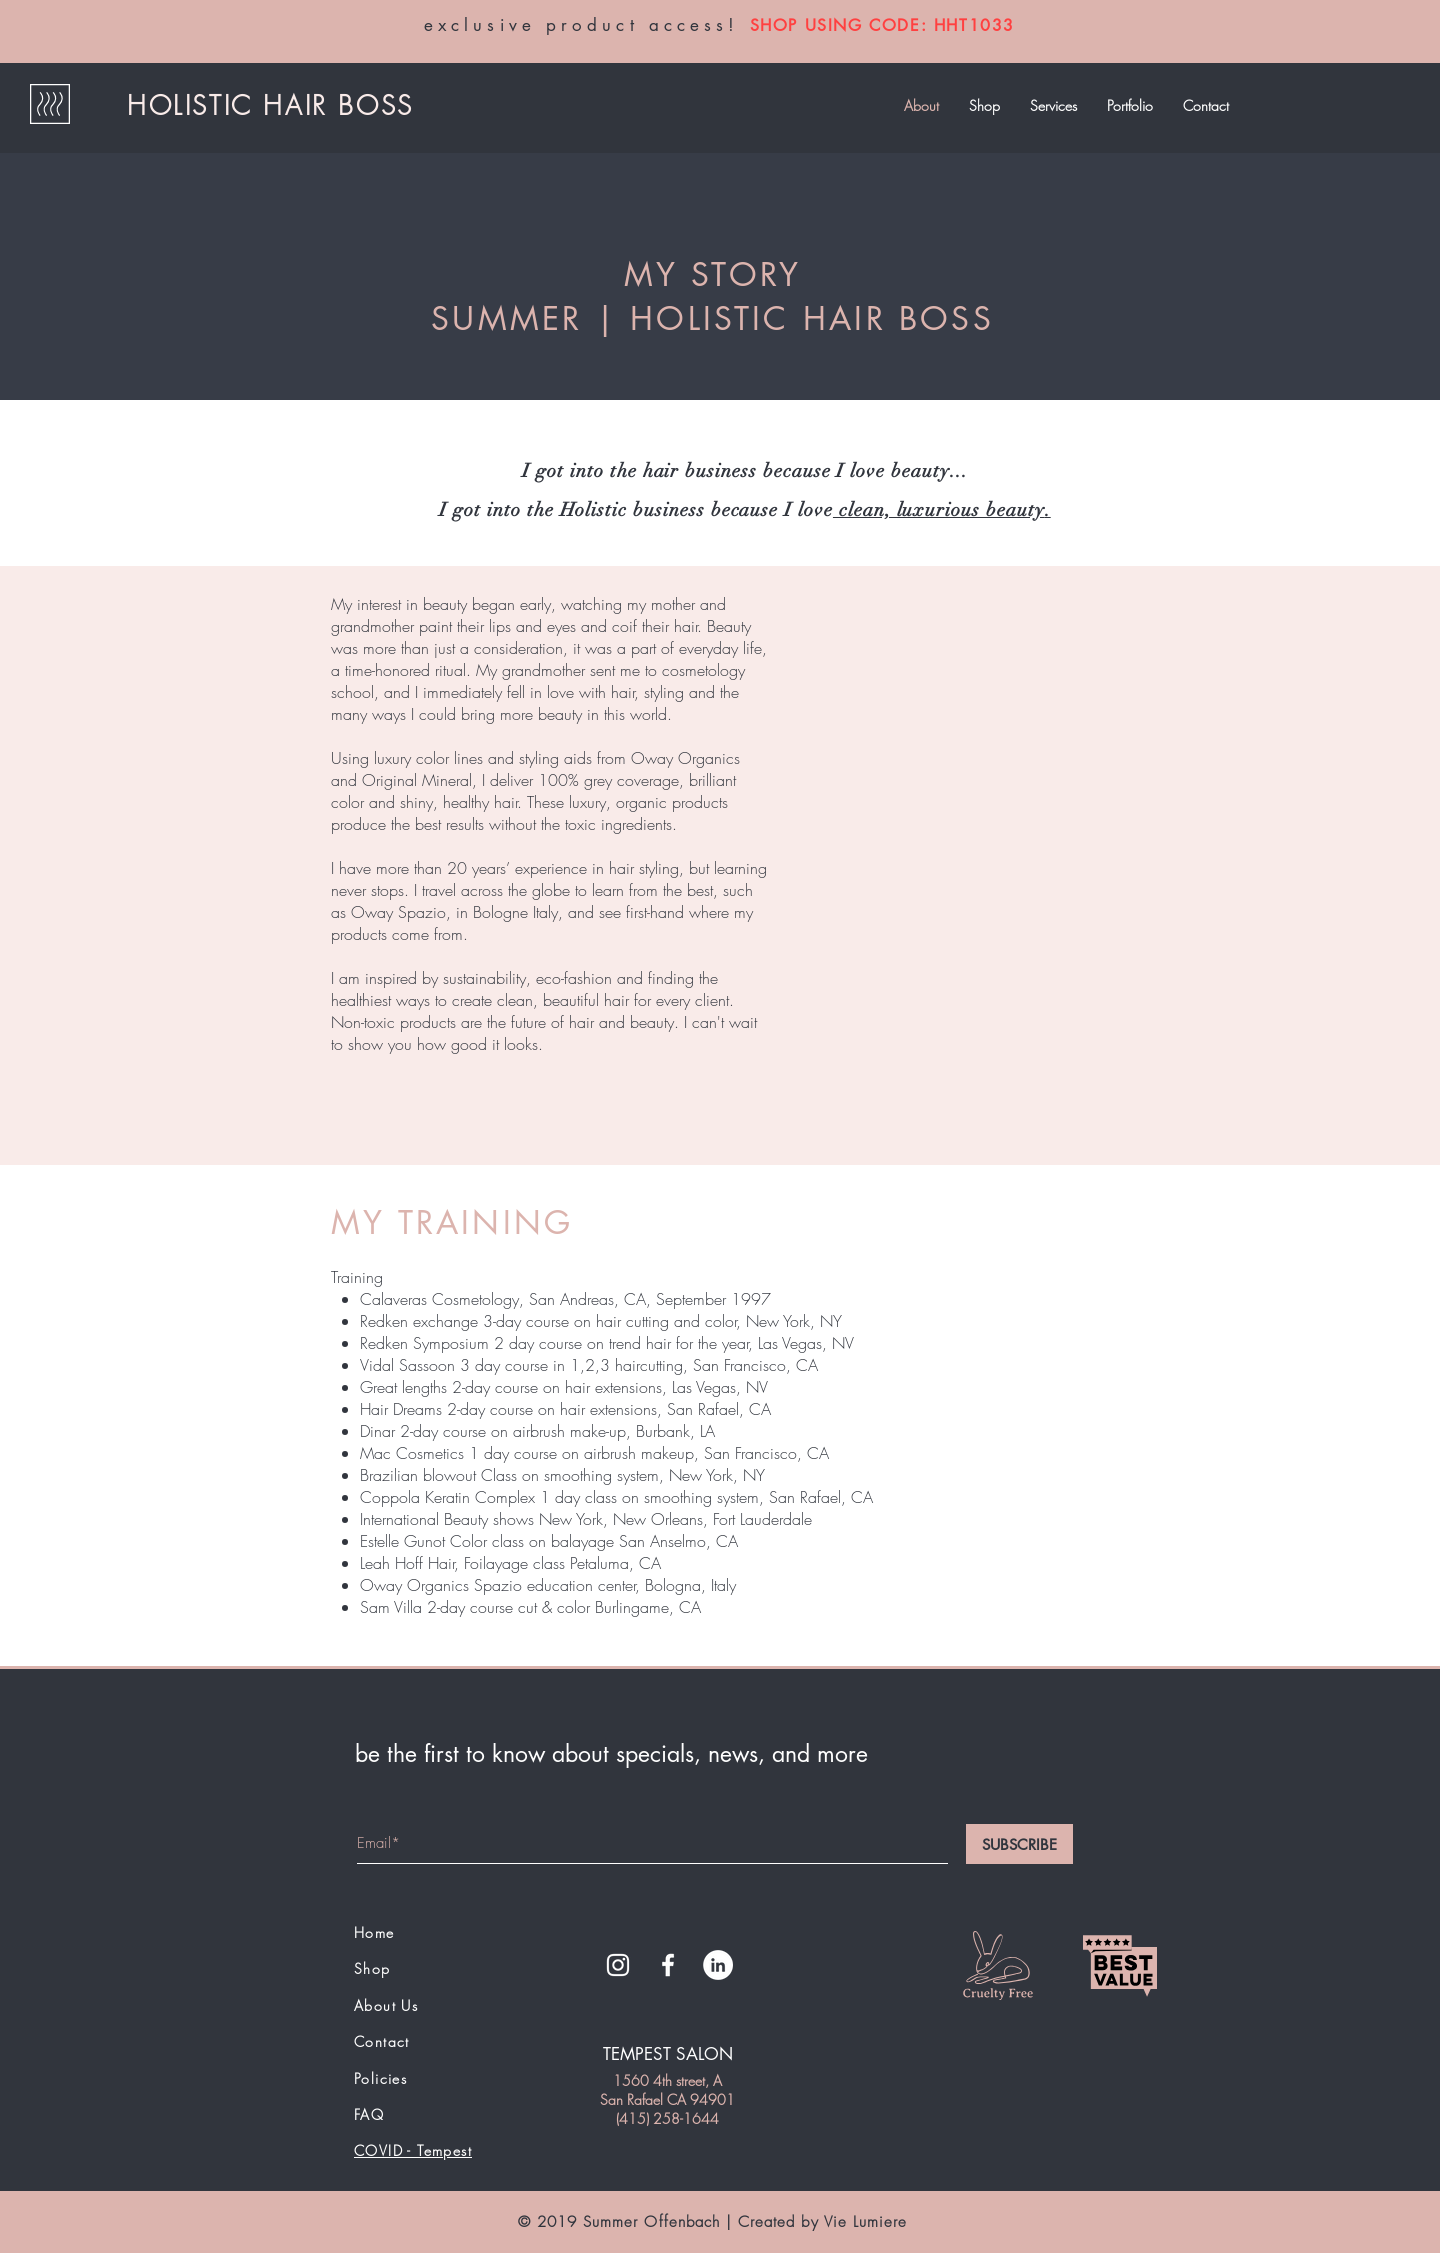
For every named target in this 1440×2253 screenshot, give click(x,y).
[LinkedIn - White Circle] (718, 1965)
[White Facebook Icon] (668, 1965)
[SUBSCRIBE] (1019, 1844)
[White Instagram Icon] (618, 1965)
